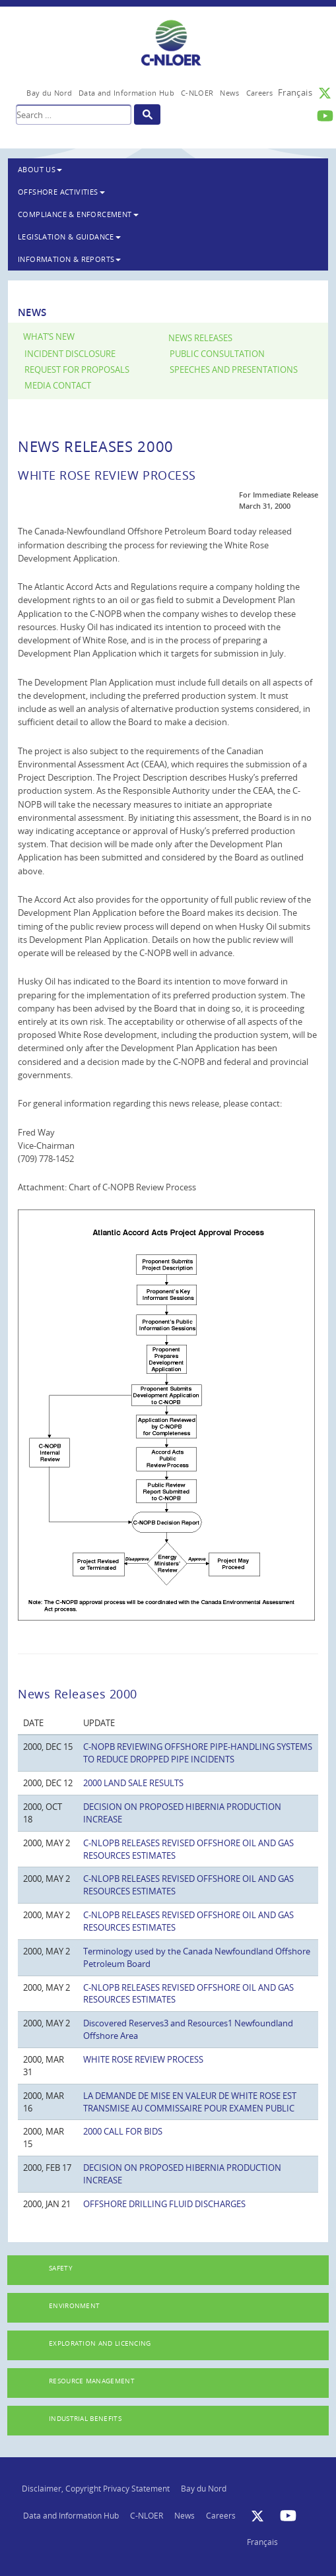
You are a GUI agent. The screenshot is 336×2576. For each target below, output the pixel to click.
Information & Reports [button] (69, 259)
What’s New (49, 336)
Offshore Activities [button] (61, 192)
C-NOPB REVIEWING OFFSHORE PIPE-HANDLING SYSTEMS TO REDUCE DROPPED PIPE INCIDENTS (197, 1753)
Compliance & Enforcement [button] (78, 214)
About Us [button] (40, 169)
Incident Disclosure (70, 354)
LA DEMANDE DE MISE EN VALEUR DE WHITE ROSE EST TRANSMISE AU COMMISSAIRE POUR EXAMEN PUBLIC (189, 2102)
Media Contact (57, 385)
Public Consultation (217, 354)
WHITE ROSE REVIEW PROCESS (143, 2059)
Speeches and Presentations (234, 369)
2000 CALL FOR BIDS (122, 2131)
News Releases (200, 338)
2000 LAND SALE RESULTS (133, 1783)
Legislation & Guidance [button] (69, 237)
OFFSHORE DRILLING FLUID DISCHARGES (164, 2204)
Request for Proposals (76, 369)
